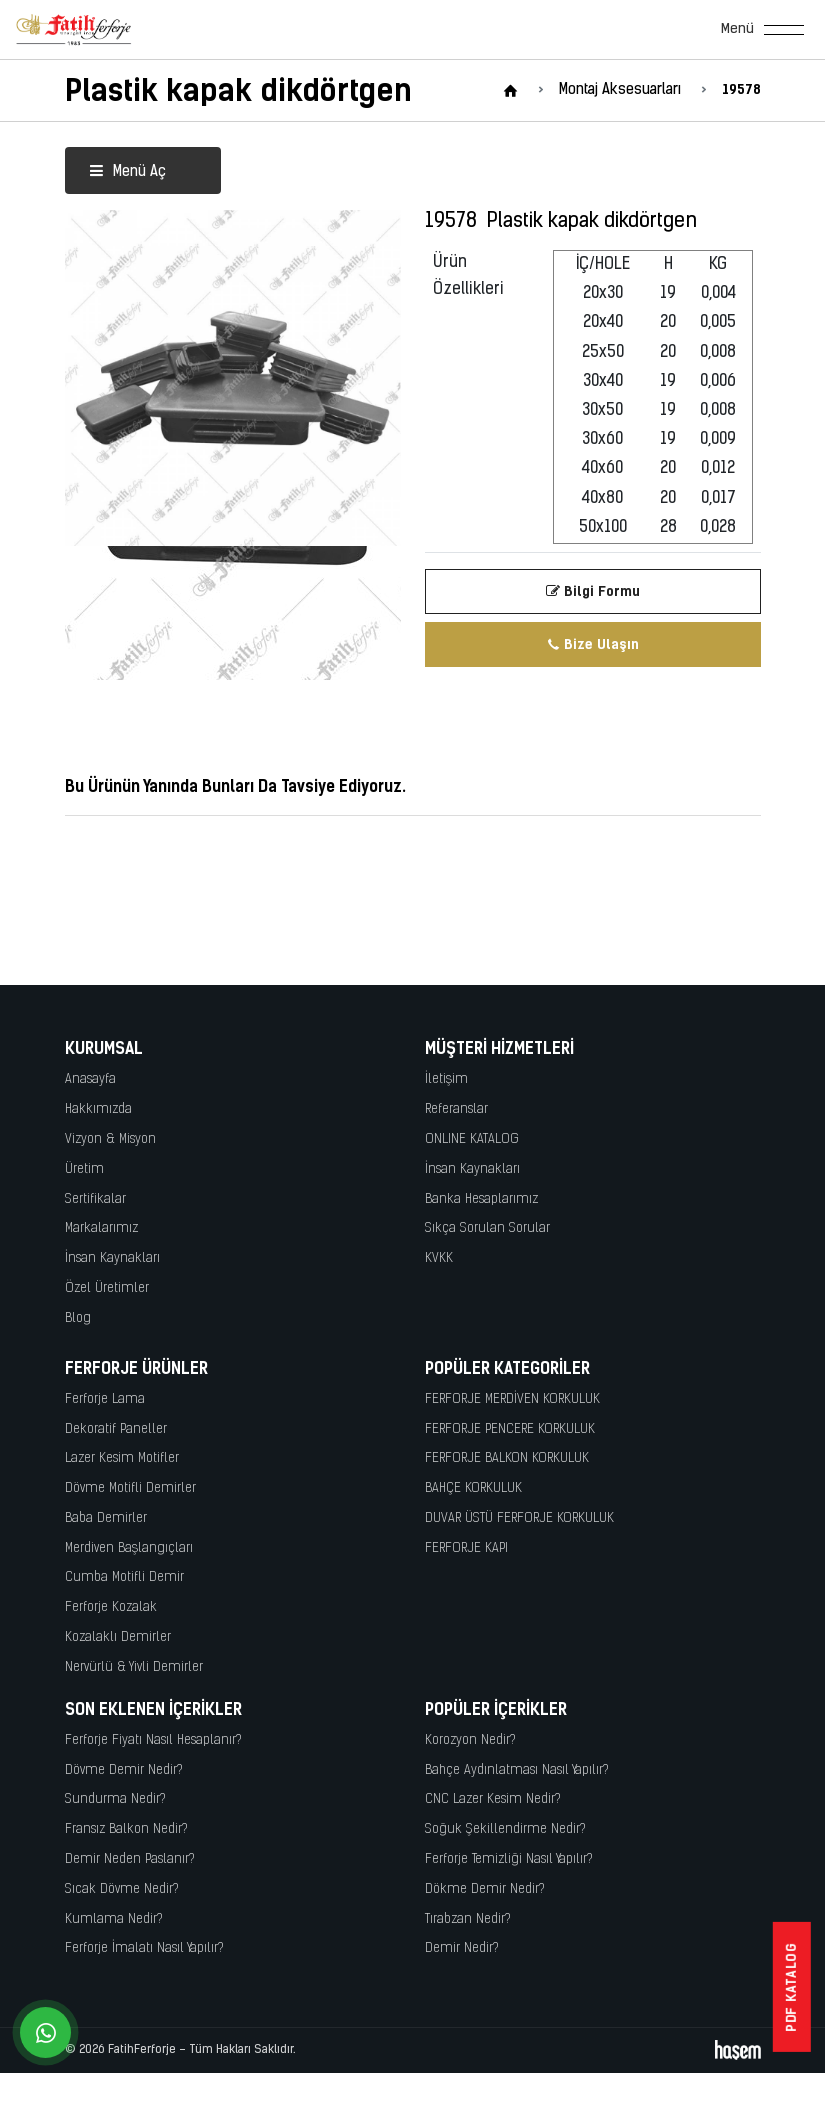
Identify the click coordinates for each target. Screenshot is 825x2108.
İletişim (446, 1079)
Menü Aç (127, 172)
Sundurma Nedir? (115, 1799)
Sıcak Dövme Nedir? (122, 1889)
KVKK (439, 1258)
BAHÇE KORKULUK (473, 1488)
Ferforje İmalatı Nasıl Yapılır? (144, 1948)
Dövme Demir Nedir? (124, 1770)
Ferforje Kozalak (111, 1607)
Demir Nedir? (462, 1948)
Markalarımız (101, 1228)
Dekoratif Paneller (116, 1429)
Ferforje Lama (105, 1399)
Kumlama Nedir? (114, 1919)
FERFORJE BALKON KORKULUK (507, 1458)
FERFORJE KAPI (466, 1548)
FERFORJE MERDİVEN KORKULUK (512, 1399)
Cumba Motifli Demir (124, 1577)
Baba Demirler (106, 1518)
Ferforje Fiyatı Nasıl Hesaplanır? (153, 1740)
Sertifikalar (95, 1199)
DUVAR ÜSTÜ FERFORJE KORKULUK (519, 1518)
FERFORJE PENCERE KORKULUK (510, 1429)
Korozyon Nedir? (470, 1740)
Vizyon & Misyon (110, 1139)
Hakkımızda (98, 1109)
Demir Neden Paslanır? (130, 1859)
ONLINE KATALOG (472, 1139)
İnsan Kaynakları (112, 1258)
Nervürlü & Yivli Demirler (134, 1667)
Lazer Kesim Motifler (122, 1458)
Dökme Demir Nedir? (485, 1889)
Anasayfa (90, 1079)
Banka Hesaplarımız (481, 1199)
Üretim (84, 1169)
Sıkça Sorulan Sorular (487, 1228)
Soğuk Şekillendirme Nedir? (505, 1829)
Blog (78, 1318)
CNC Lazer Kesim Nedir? (493, 1799)
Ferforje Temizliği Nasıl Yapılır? (509, 1859)
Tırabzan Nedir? (468, 1919)
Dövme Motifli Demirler (130, 1488)
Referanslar (456, 1109)
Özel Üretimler (107, 1288)
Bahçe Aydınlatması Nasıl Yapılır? (517, 1770)
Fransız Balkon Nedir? (126, 1829)
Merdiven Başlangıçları (129, 1548)
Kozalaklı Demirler (118, 1637)
